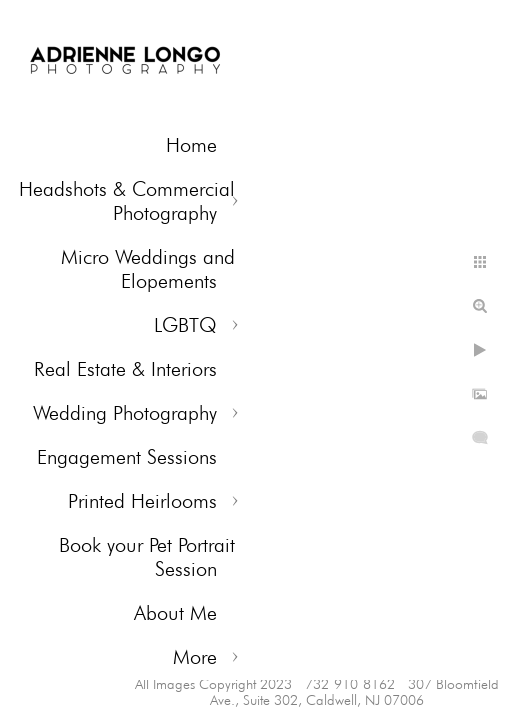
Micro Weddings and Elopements (148, 269)
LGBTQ (185, 325)
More (195, 657)
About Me (175, 613)
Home (191, 145)
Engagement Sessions (127, 457)
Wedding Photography (125, 413)
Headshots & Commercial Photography (127, 201)
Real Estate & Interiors (125, 369)
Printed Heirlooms (142, 501)
